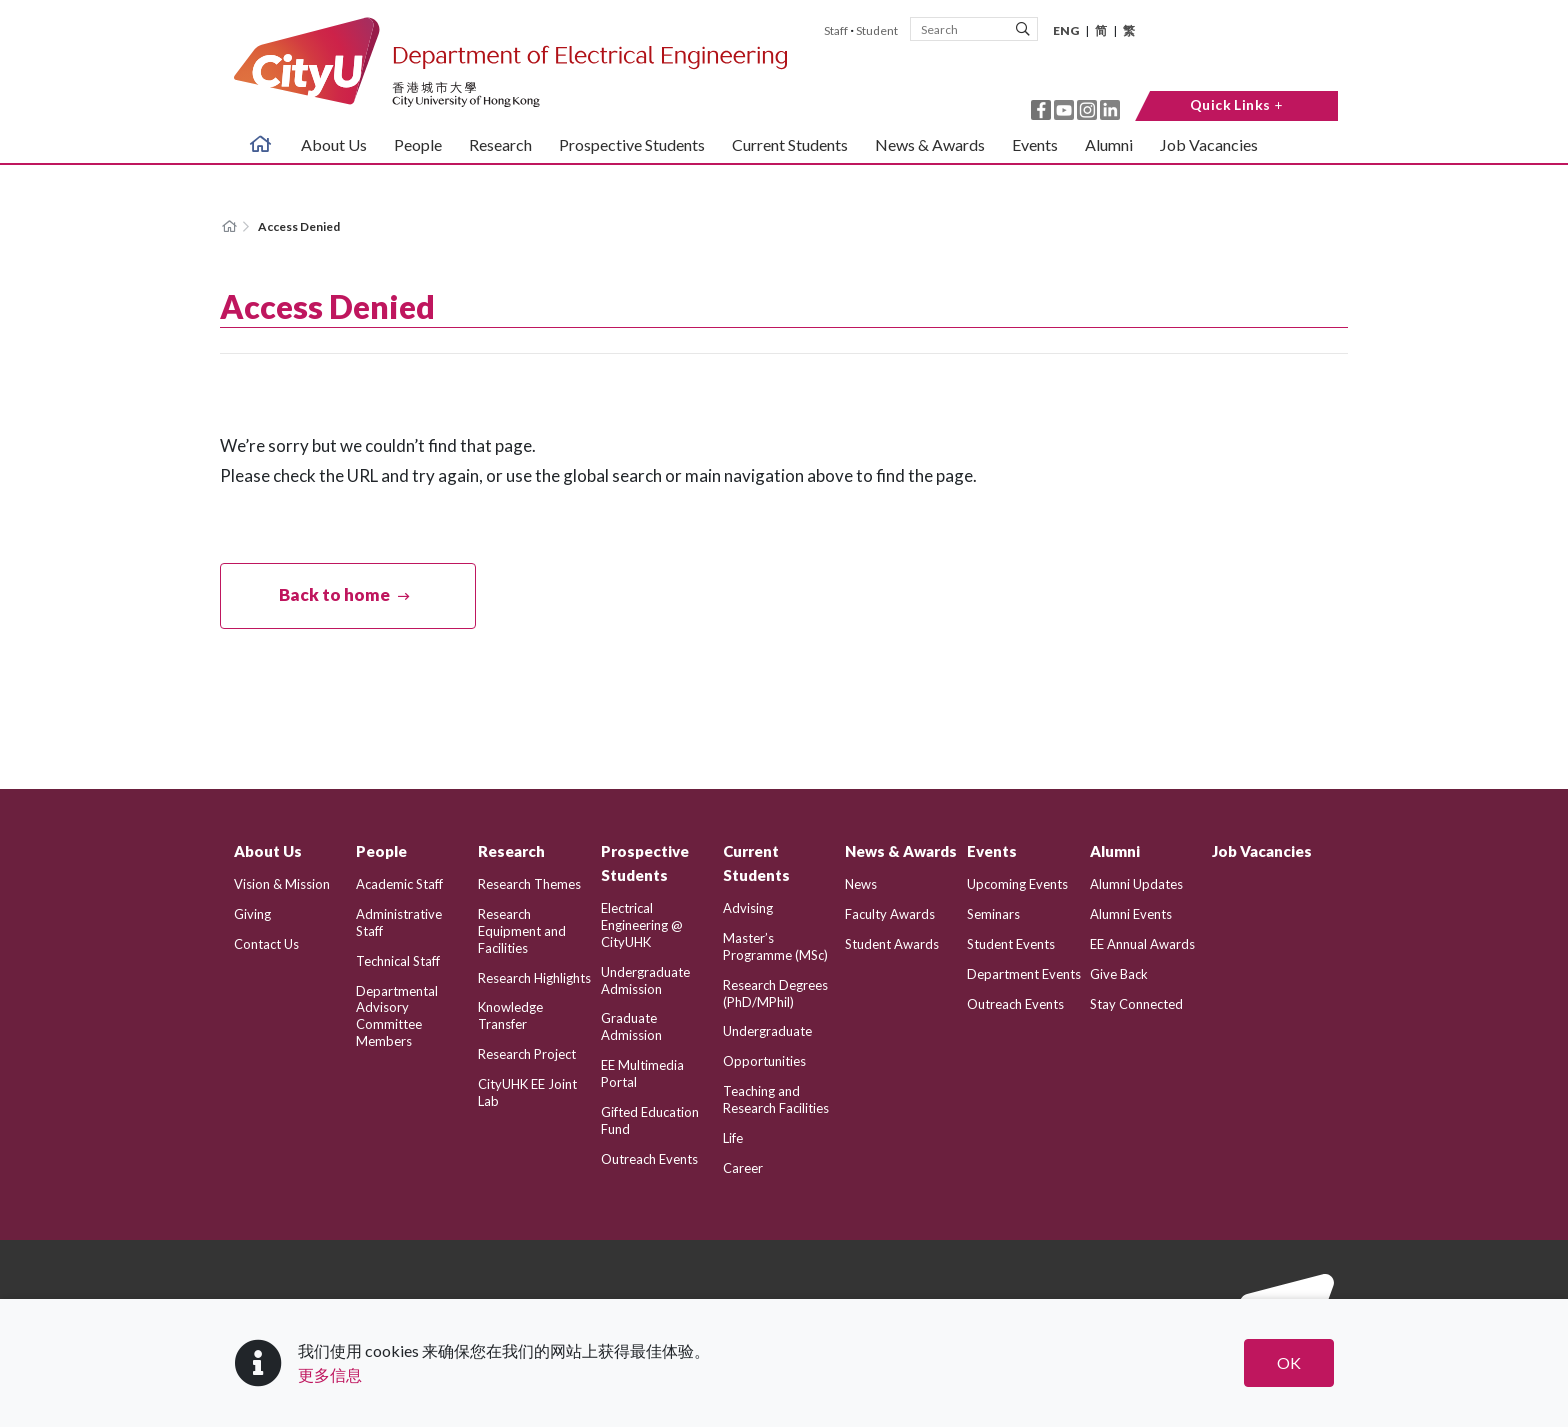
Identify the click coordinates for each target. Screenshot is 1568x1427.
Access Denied (299, 226)
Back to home (334, 594)
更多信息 (330, 1374)
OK (1289, 1362)
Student (877, 30)
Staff (836, 30)
